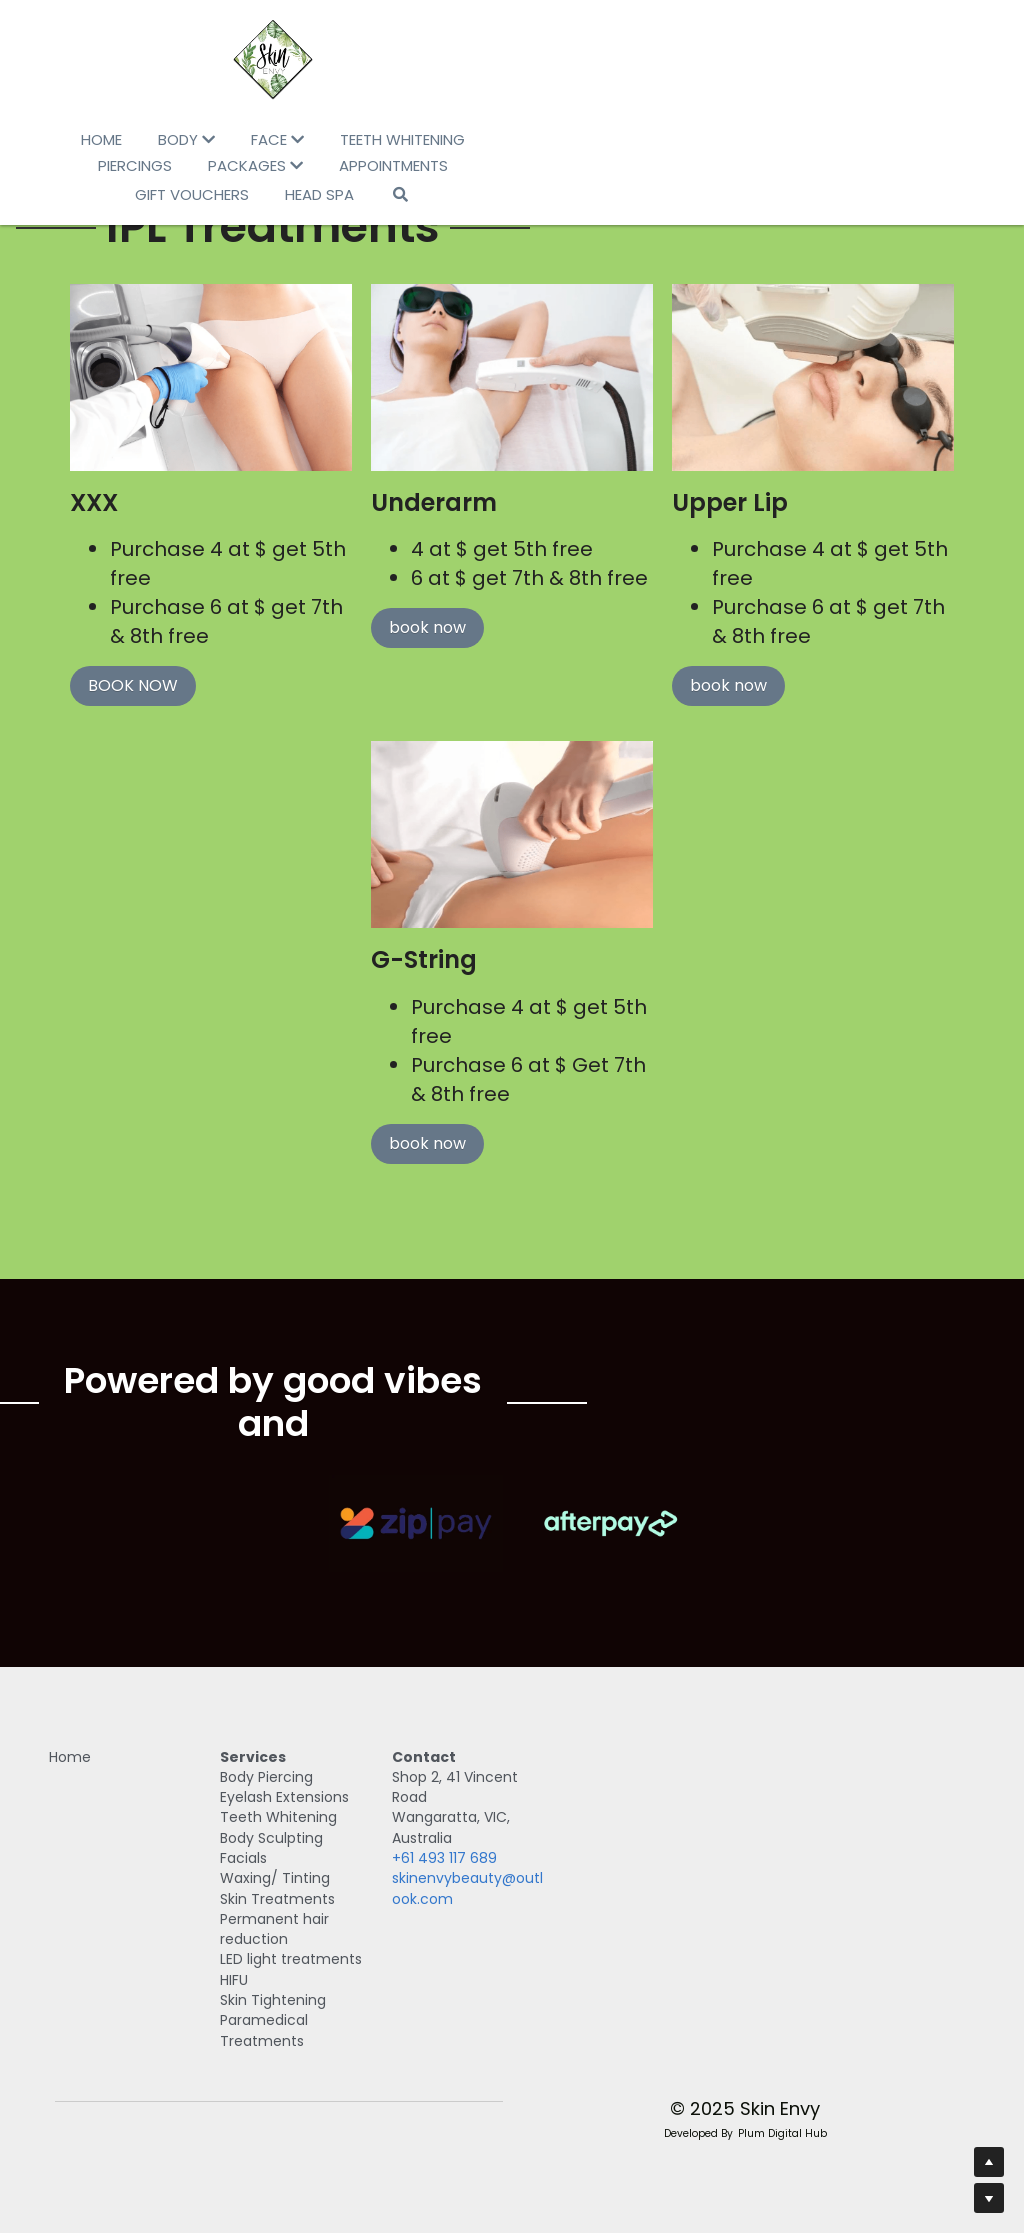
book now (424, 632)
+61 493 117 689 (577, 1847)
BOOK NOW (116, 690)
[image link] (512, 60)
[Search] (639, 168)
